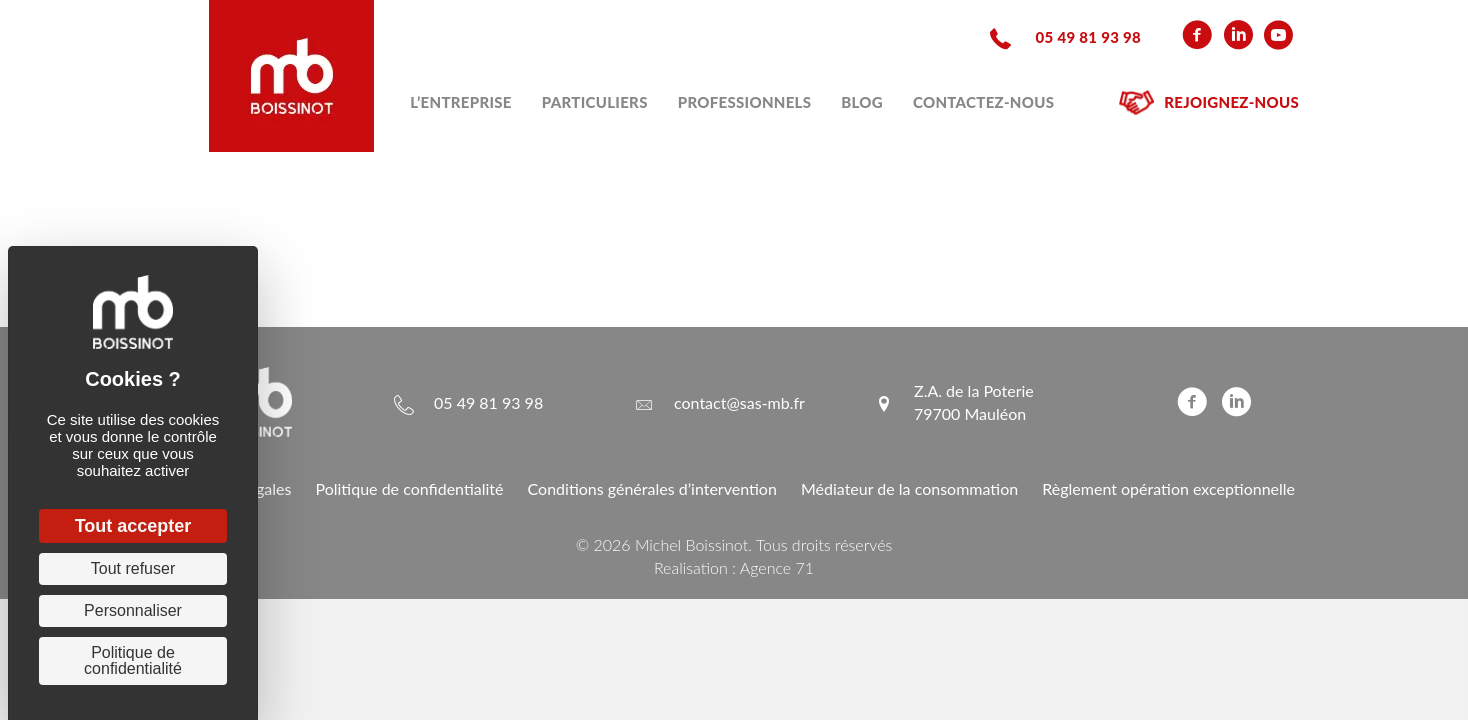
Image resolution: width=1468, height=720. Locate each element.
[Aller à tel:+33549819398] (1063, 35)
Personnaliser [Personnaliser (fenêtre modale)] (133, 610)
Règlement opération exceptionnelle (1168, 488)
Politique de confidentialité (409, 488)
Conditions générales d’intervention (652, 488)
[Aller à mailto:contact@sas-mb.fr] (719, 402)
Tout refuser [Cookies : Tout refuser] (133, 568)
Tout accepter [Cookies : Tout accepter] (133, 526)
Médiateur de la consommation (909, 488)
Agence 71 (777, 567)
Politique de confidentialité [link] (133, 660)
